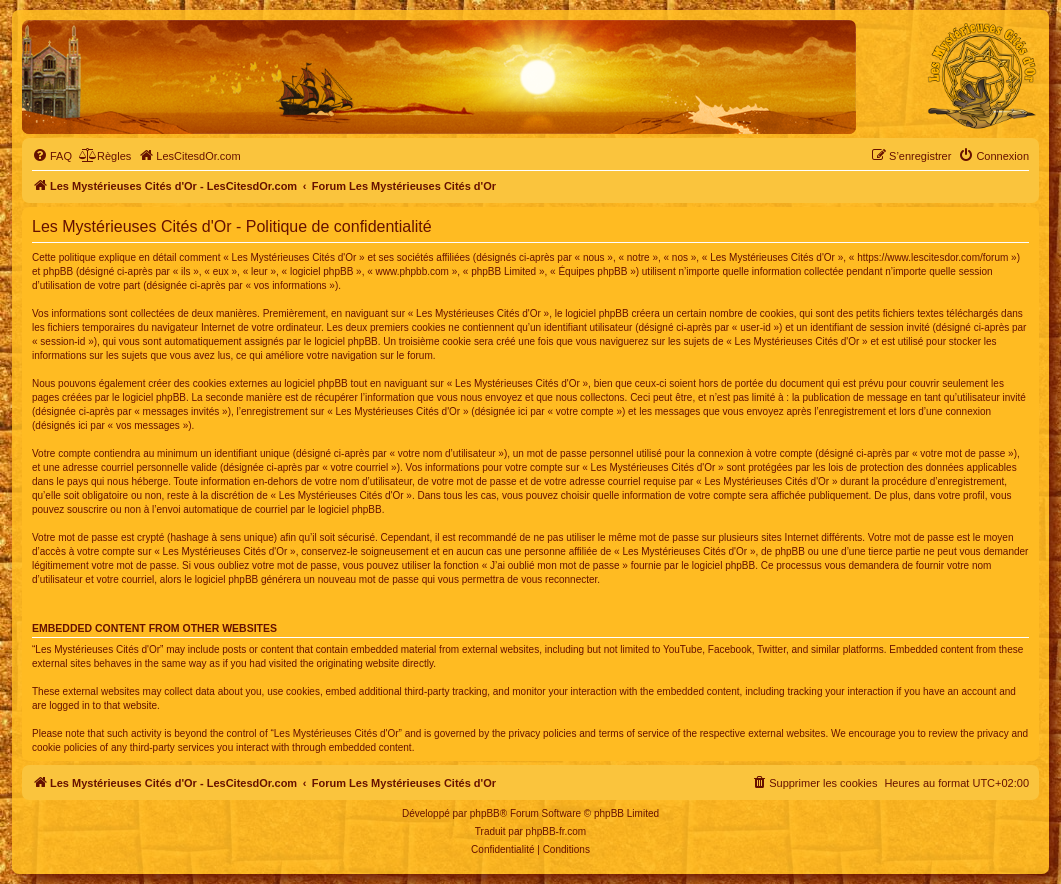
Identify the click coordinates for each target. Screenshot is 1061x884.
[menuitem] (52, 156)
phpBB (485, 813)
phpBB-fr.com (556, 831)
